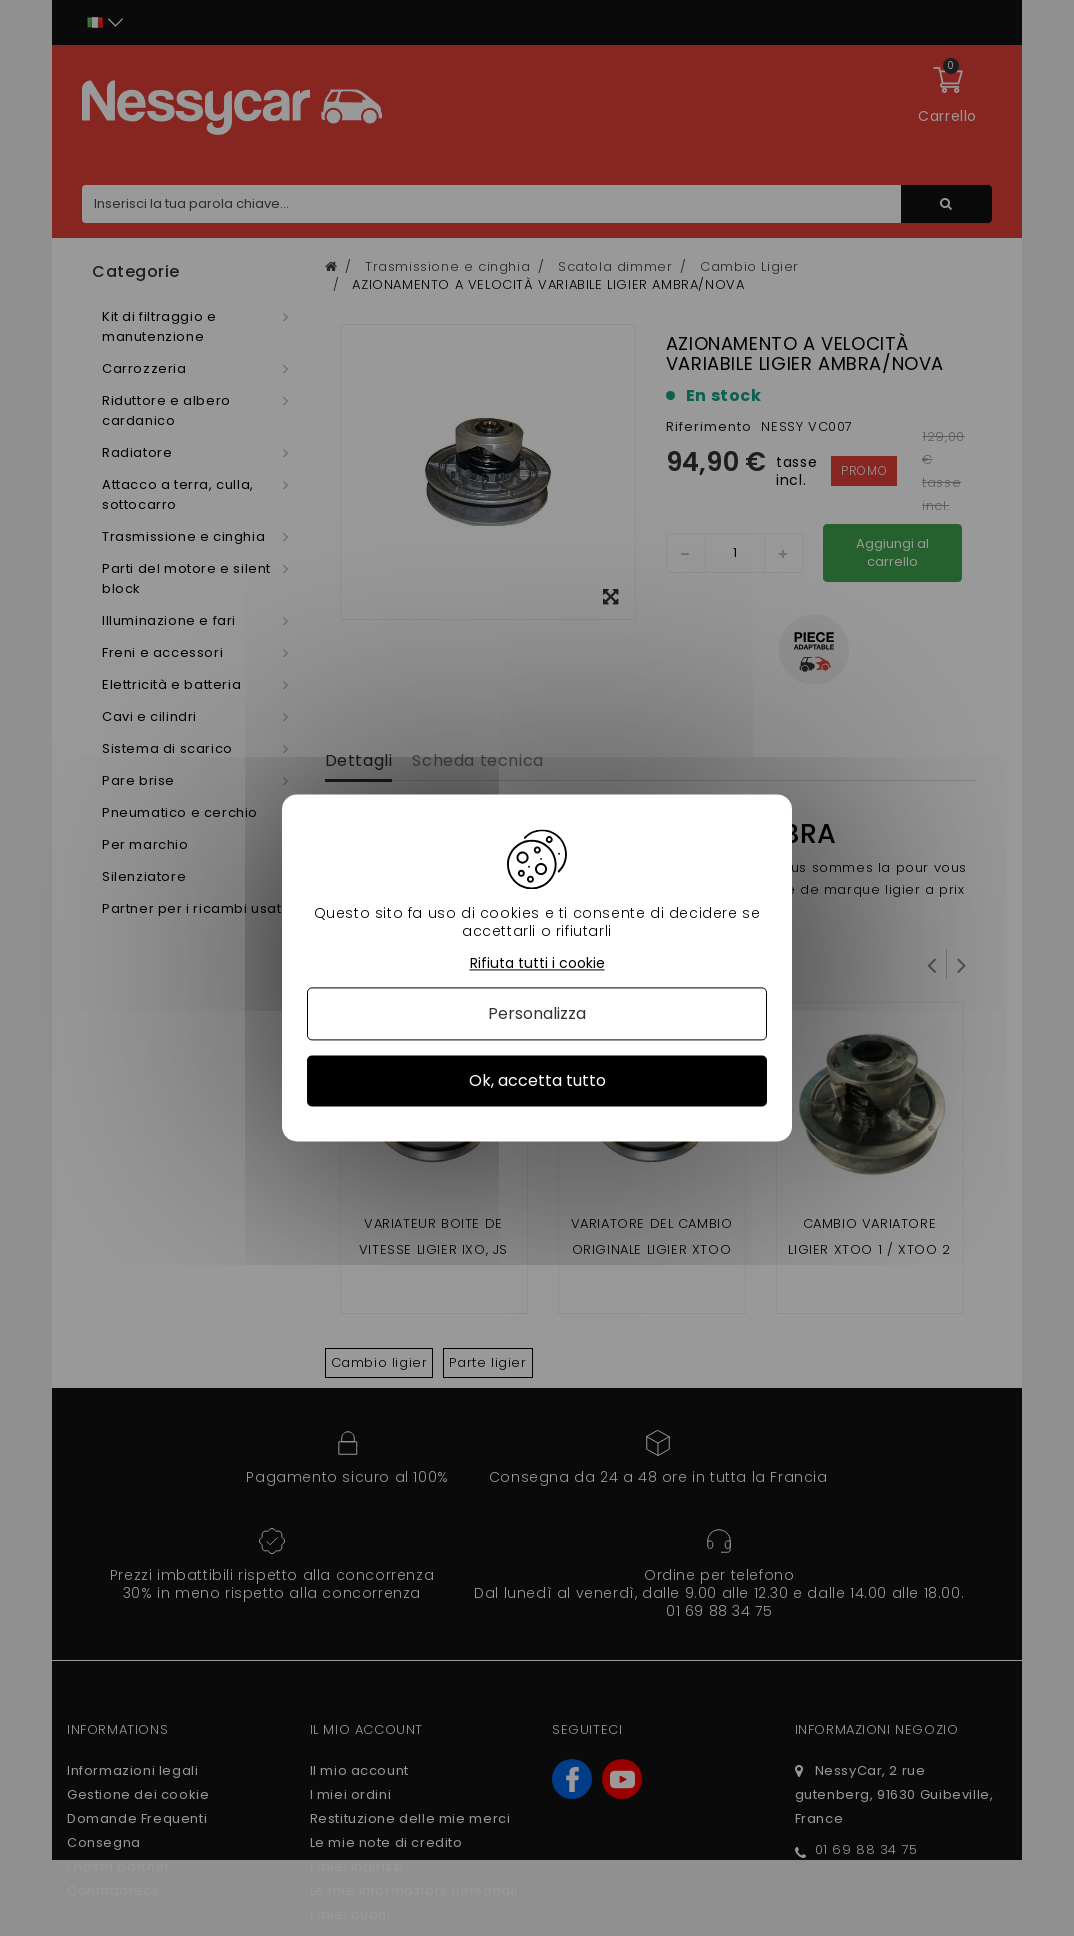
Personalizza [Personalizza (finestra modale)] (537, 1013)
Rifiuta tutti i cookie (537, 963)
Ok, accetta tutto (537, 1080)
